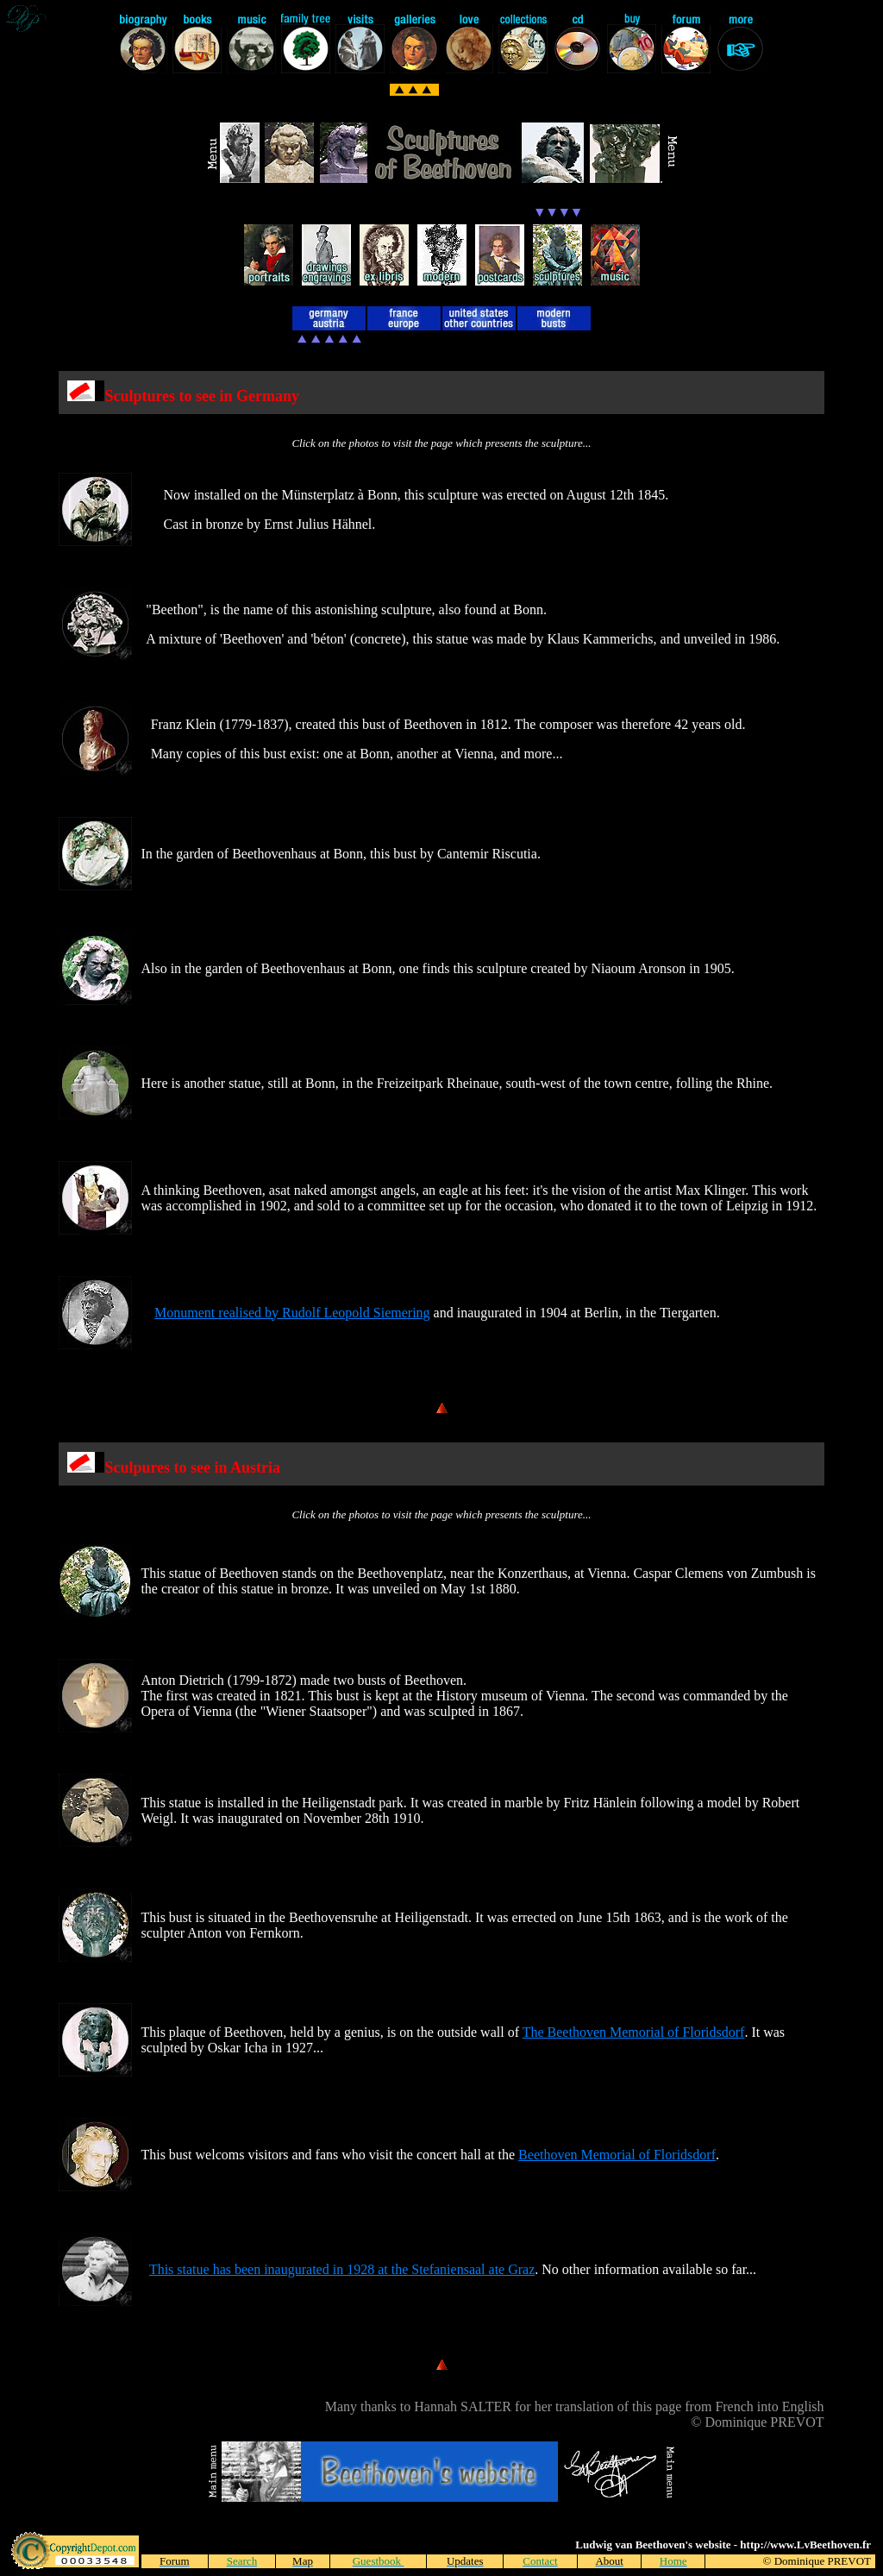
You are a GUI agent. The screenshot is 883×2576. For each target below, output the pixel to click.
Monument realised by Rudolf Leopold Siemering (292, 1312)
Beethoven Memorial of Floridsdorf (617, 2154)
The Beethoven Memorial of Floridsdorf (634, 2032)
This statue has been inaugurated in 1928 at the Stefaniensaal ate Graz (342, 2269)
